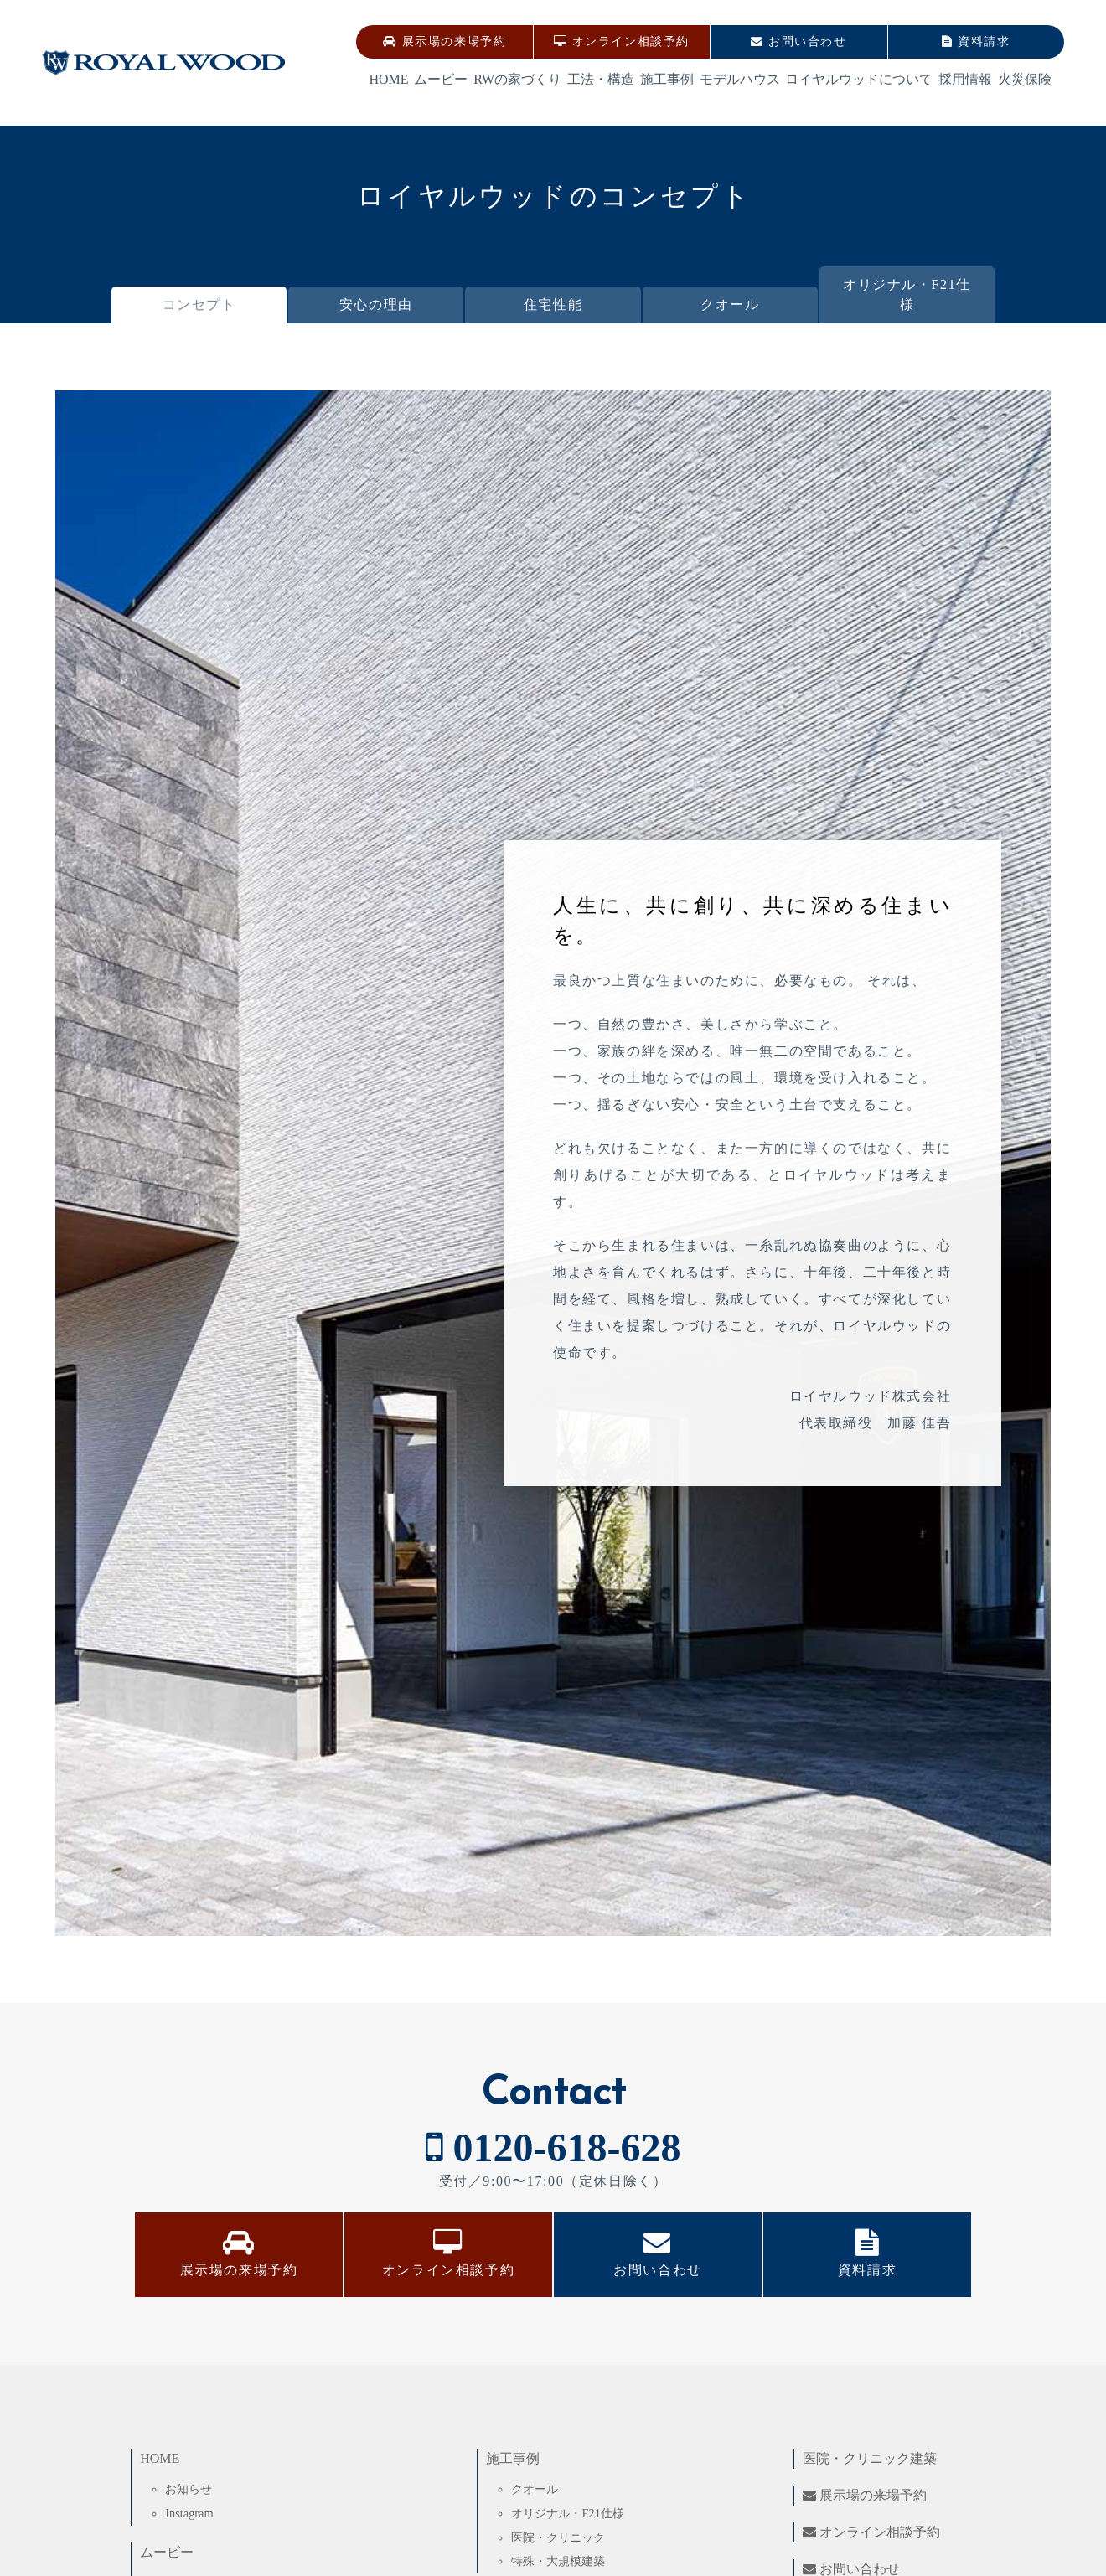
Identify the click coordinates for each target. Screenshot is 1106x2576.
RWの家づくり (517, 79)
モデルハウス (740, 79)
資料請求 (976, 41)
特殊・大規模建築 (558, 2561)
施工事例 (667, 79)
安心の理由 (376, 304)
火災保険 (1025, 79)
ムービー (441, 79)
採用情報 (965, 79)
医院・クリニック (558, 2537)
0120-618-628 (553, 2147)
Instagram (189, 2513)
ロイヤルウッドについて (859, 79)
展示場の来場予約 (444, 41)
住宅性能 (553, 304)
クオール (729, 304)
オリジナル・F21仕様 (907, 294)
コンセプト (199, 304)
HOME (388, 79)
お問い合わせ (798, 41)
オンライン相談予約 (622, 41)
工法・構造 (600, 79)
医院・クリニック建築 (870, 2458)
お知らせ (188, 2489)
